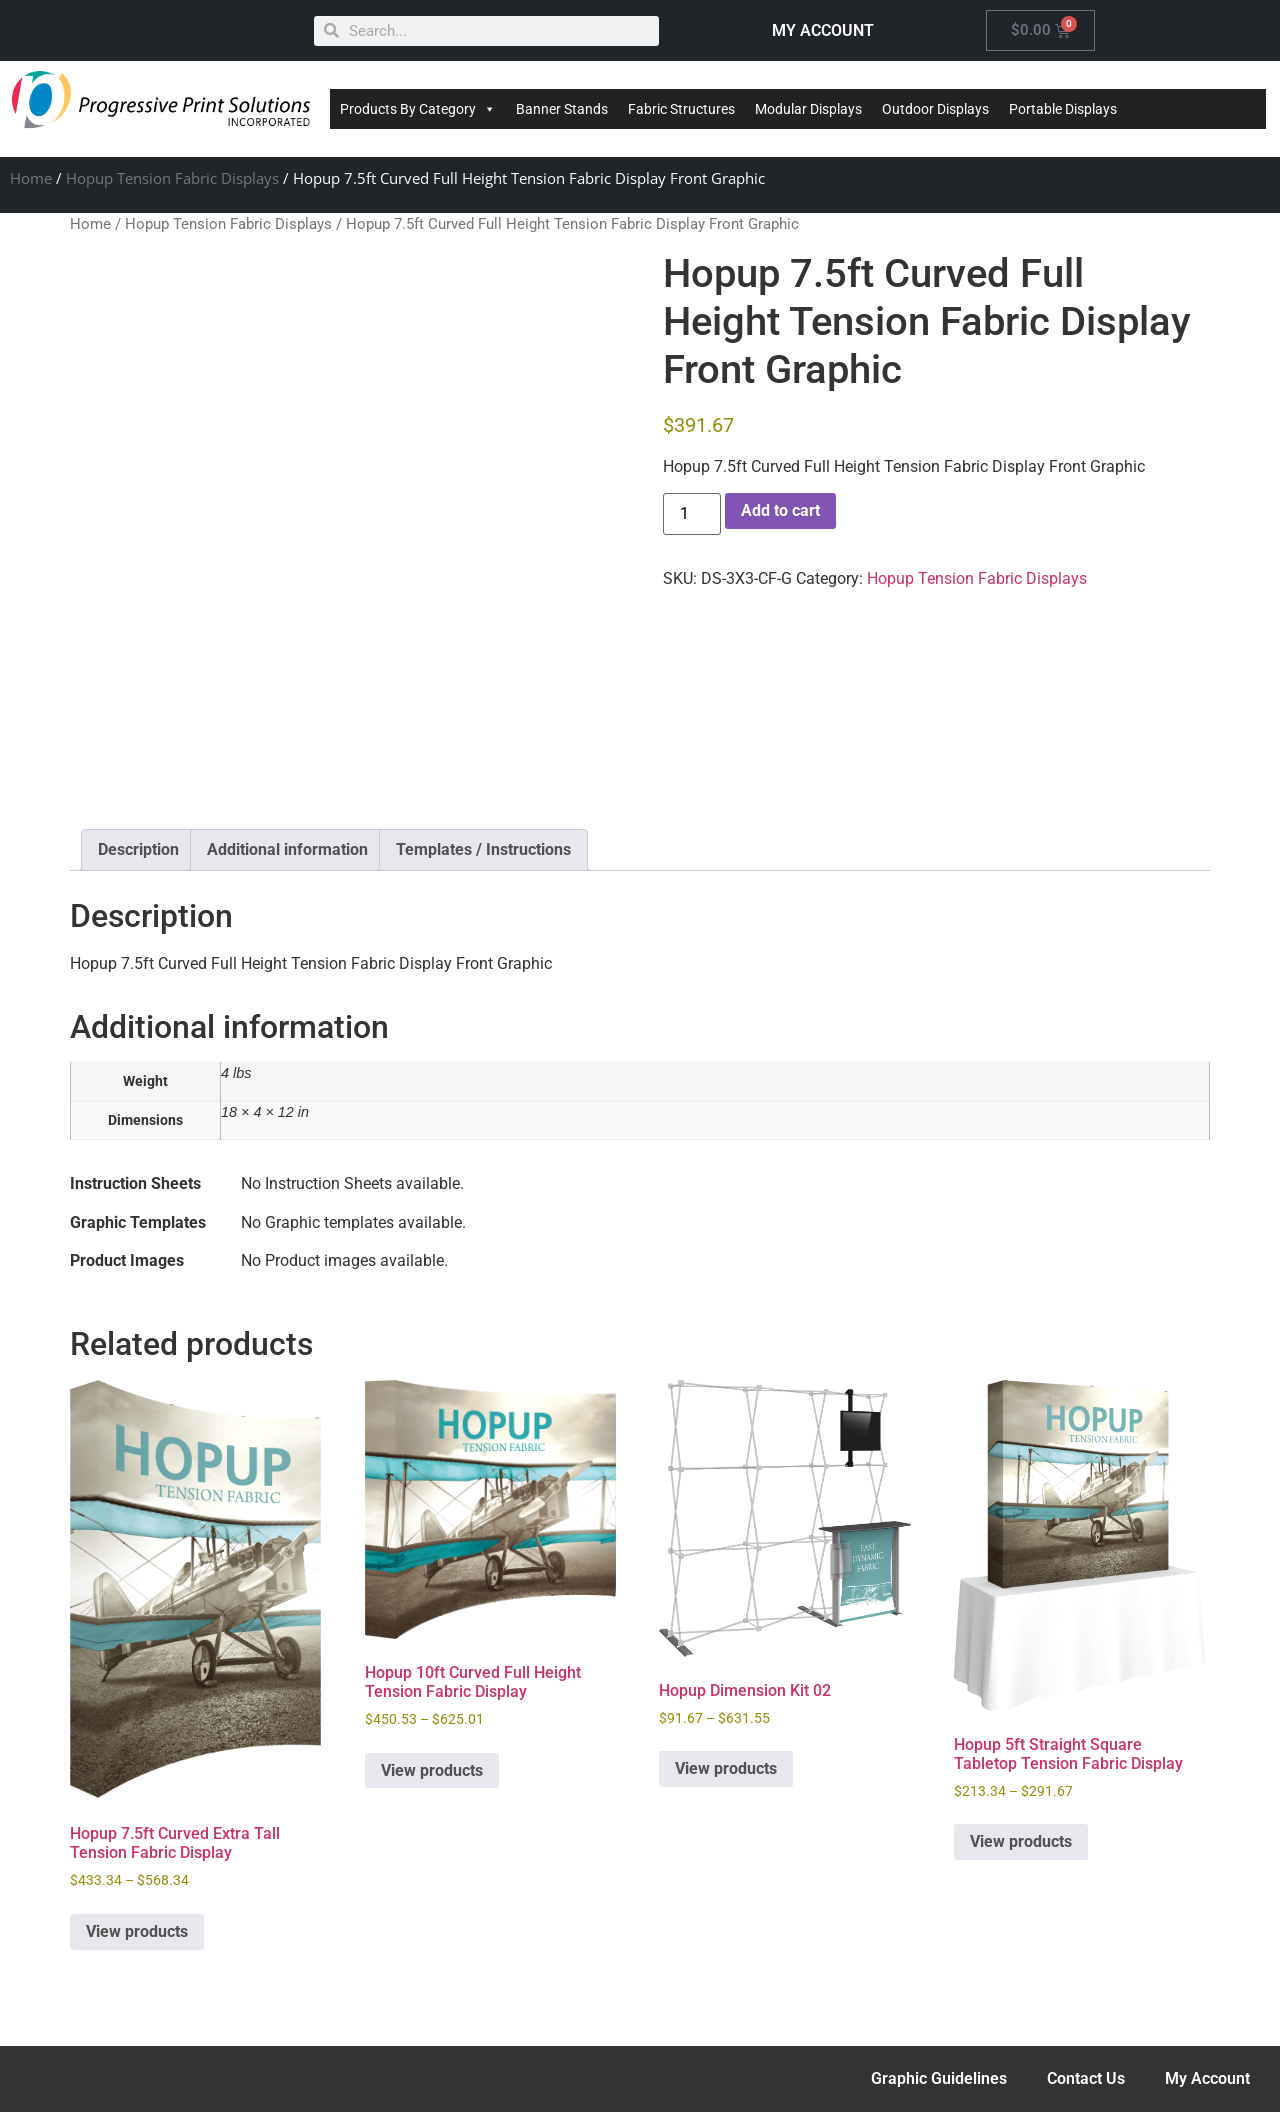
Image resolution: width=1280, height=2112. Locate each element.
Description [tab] (138, 849)
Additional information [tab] (287, 849)
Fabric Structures (681, 109)
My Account (1207, 2078)
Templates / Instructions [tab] (483, 849)
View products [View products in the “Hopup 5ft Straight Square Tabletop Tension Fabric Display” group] (1021, 1841)
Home (31, 178)
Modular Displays (808, 109)
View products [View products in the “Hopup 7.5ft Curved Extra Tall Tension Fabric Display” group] (137, 1931)
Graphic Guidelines (939, 2078)
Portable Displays (1063, 109)
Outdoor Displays (935, 109)
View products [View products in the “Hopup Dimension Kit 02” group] (726, 1768)
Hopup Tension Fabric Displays (172, 178)
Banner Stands (562, 109)
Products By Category (418, 109)
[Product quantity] (692, 514)
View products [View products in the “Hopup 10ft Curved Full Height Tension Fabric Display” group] (432, 1770)
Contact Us (1086, 2078)
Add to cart (780, 510)
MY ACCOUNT (823, 30)
